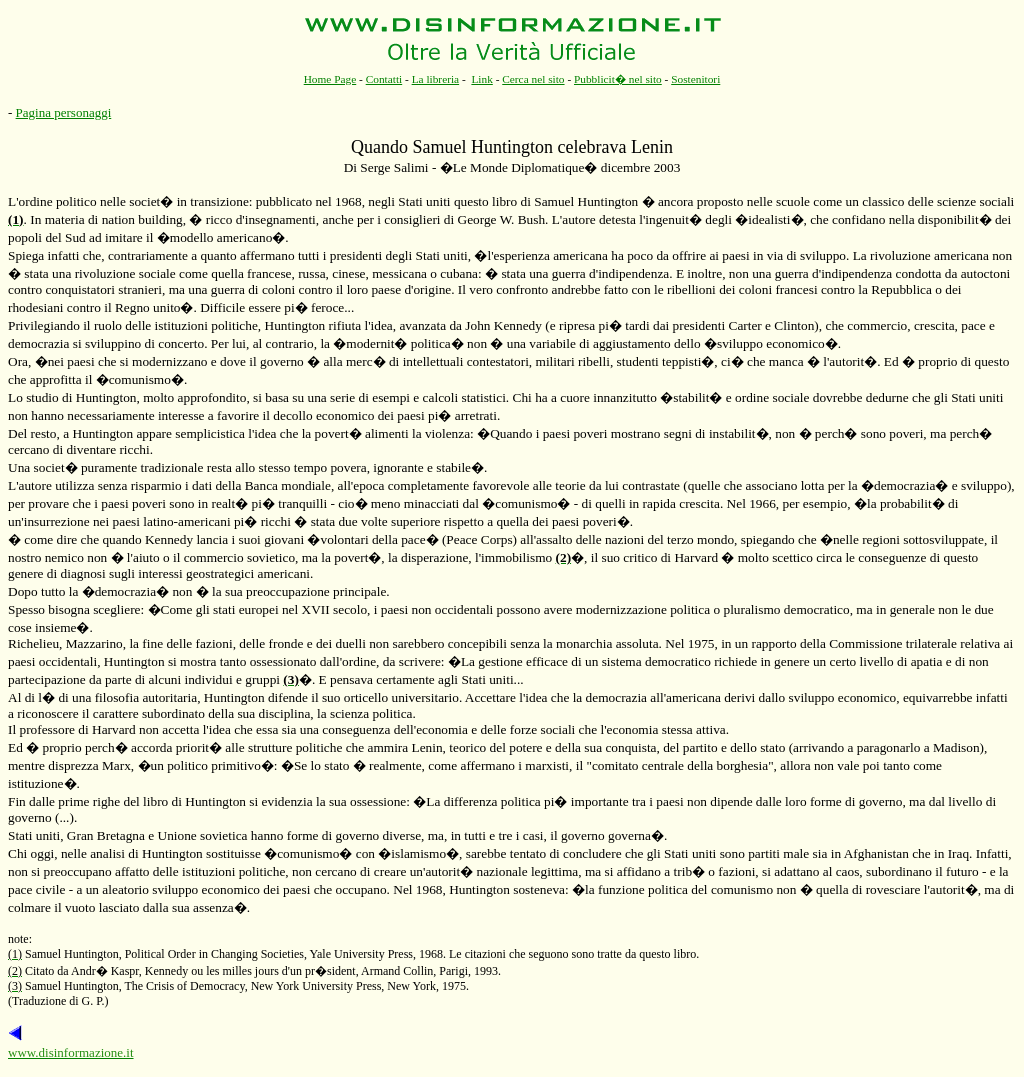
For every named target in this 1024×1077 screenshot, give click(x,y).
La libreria (436, 79)
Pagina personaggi (64, 112)
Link (481, 79)
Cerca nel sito (533, 79)
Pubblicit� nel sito (618, 79)
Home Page (330, 79)
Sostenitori (695, 79)
